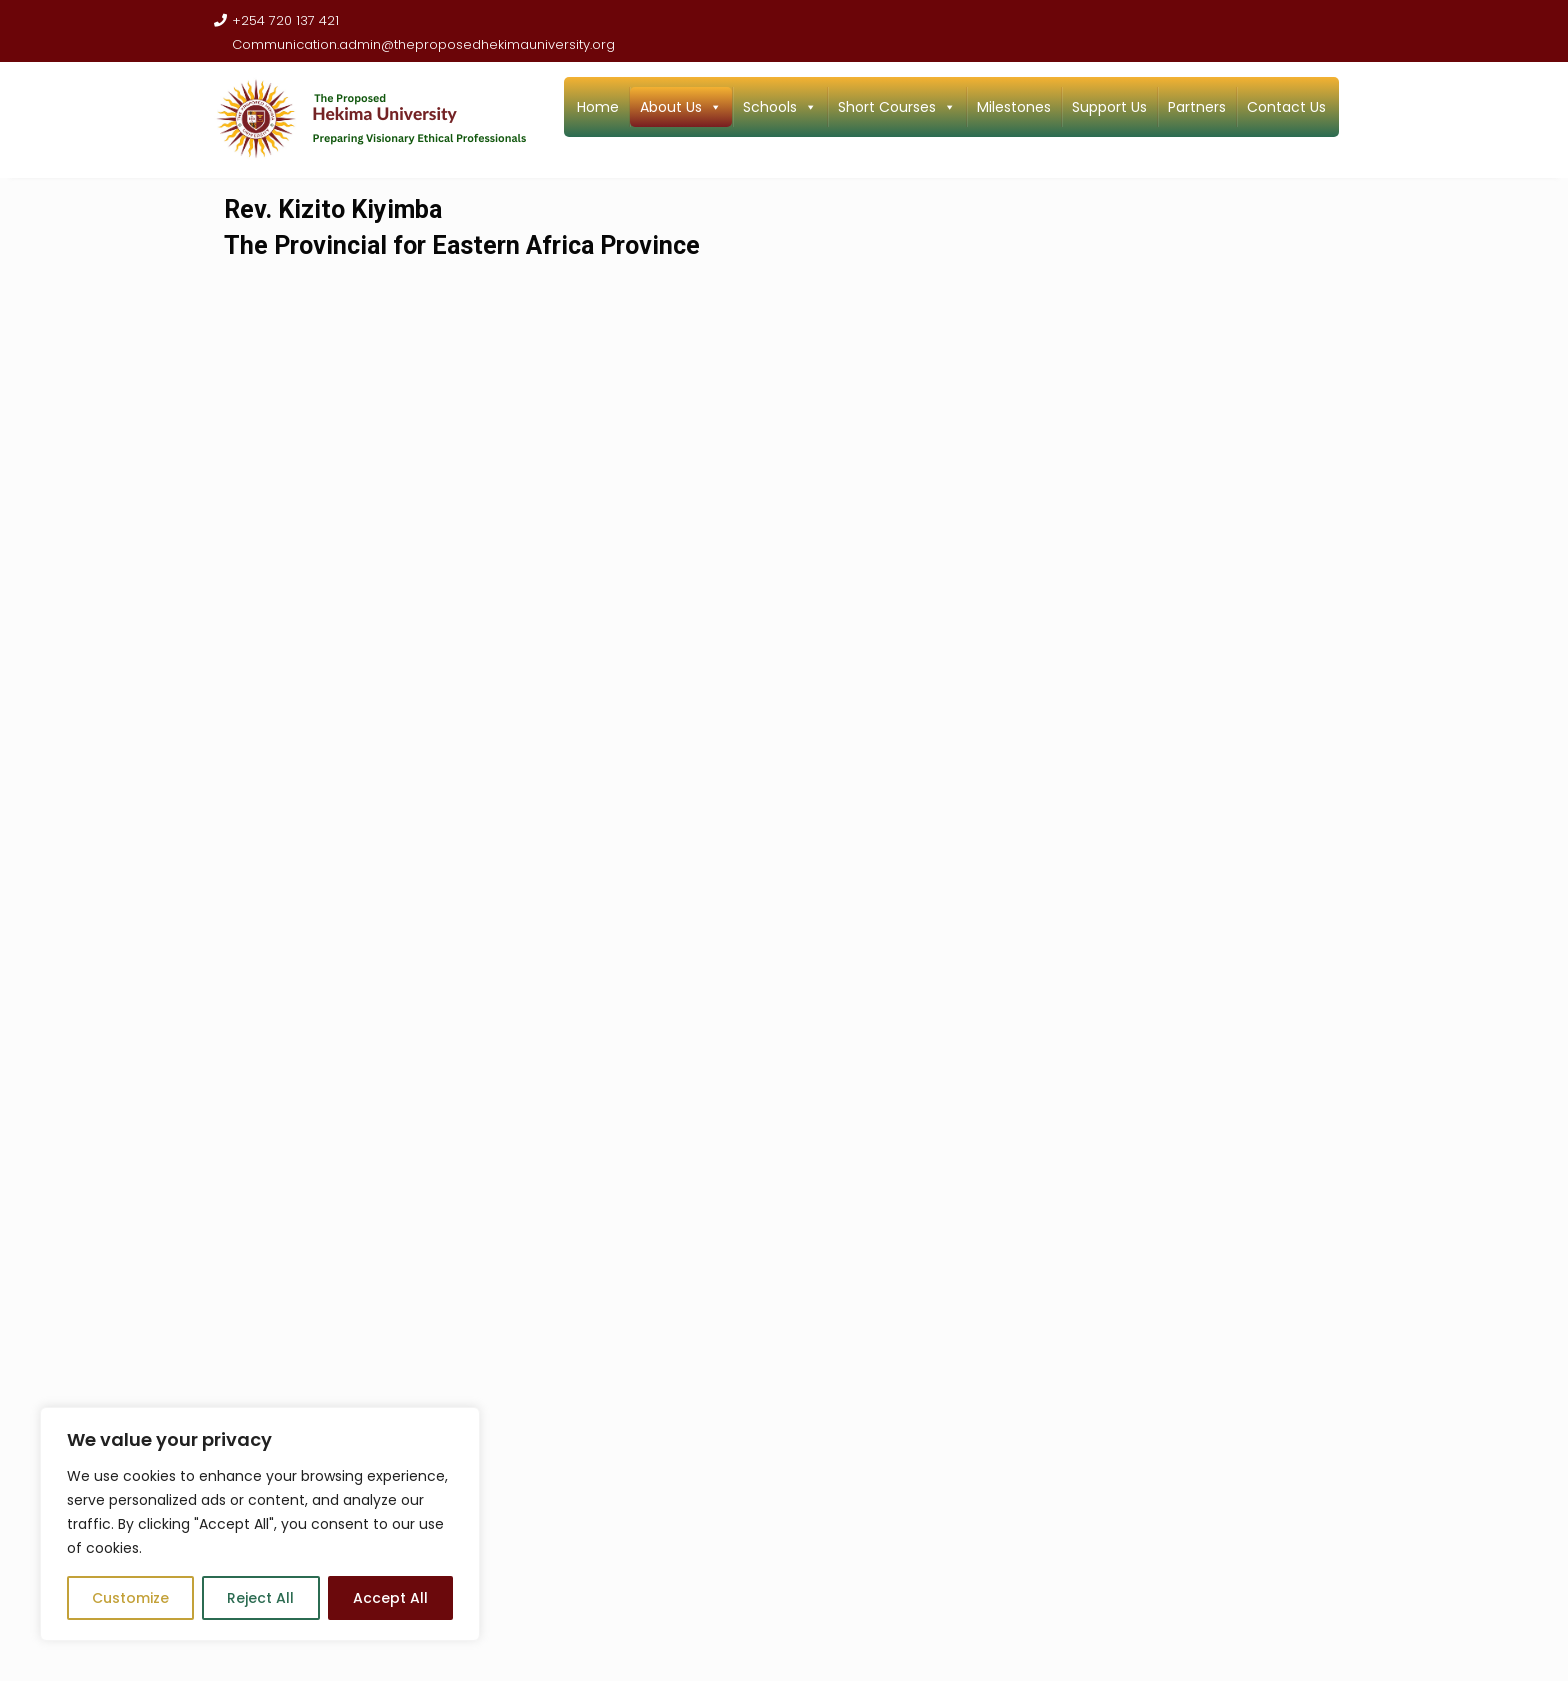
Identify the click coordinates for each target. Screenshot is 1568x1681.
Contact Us (1286, 107)
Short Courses (897, 107)
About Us (681, 107)
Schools (780, 107)
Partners (1197, 107)
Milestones (1014, 107)
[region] (260, 1524)
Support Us (1109, 107)
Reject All (260, 1598)
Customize (130, 1598)
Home (598, 107)
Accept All (390, 1598)
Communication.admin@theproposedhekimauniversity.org (414, 44)
